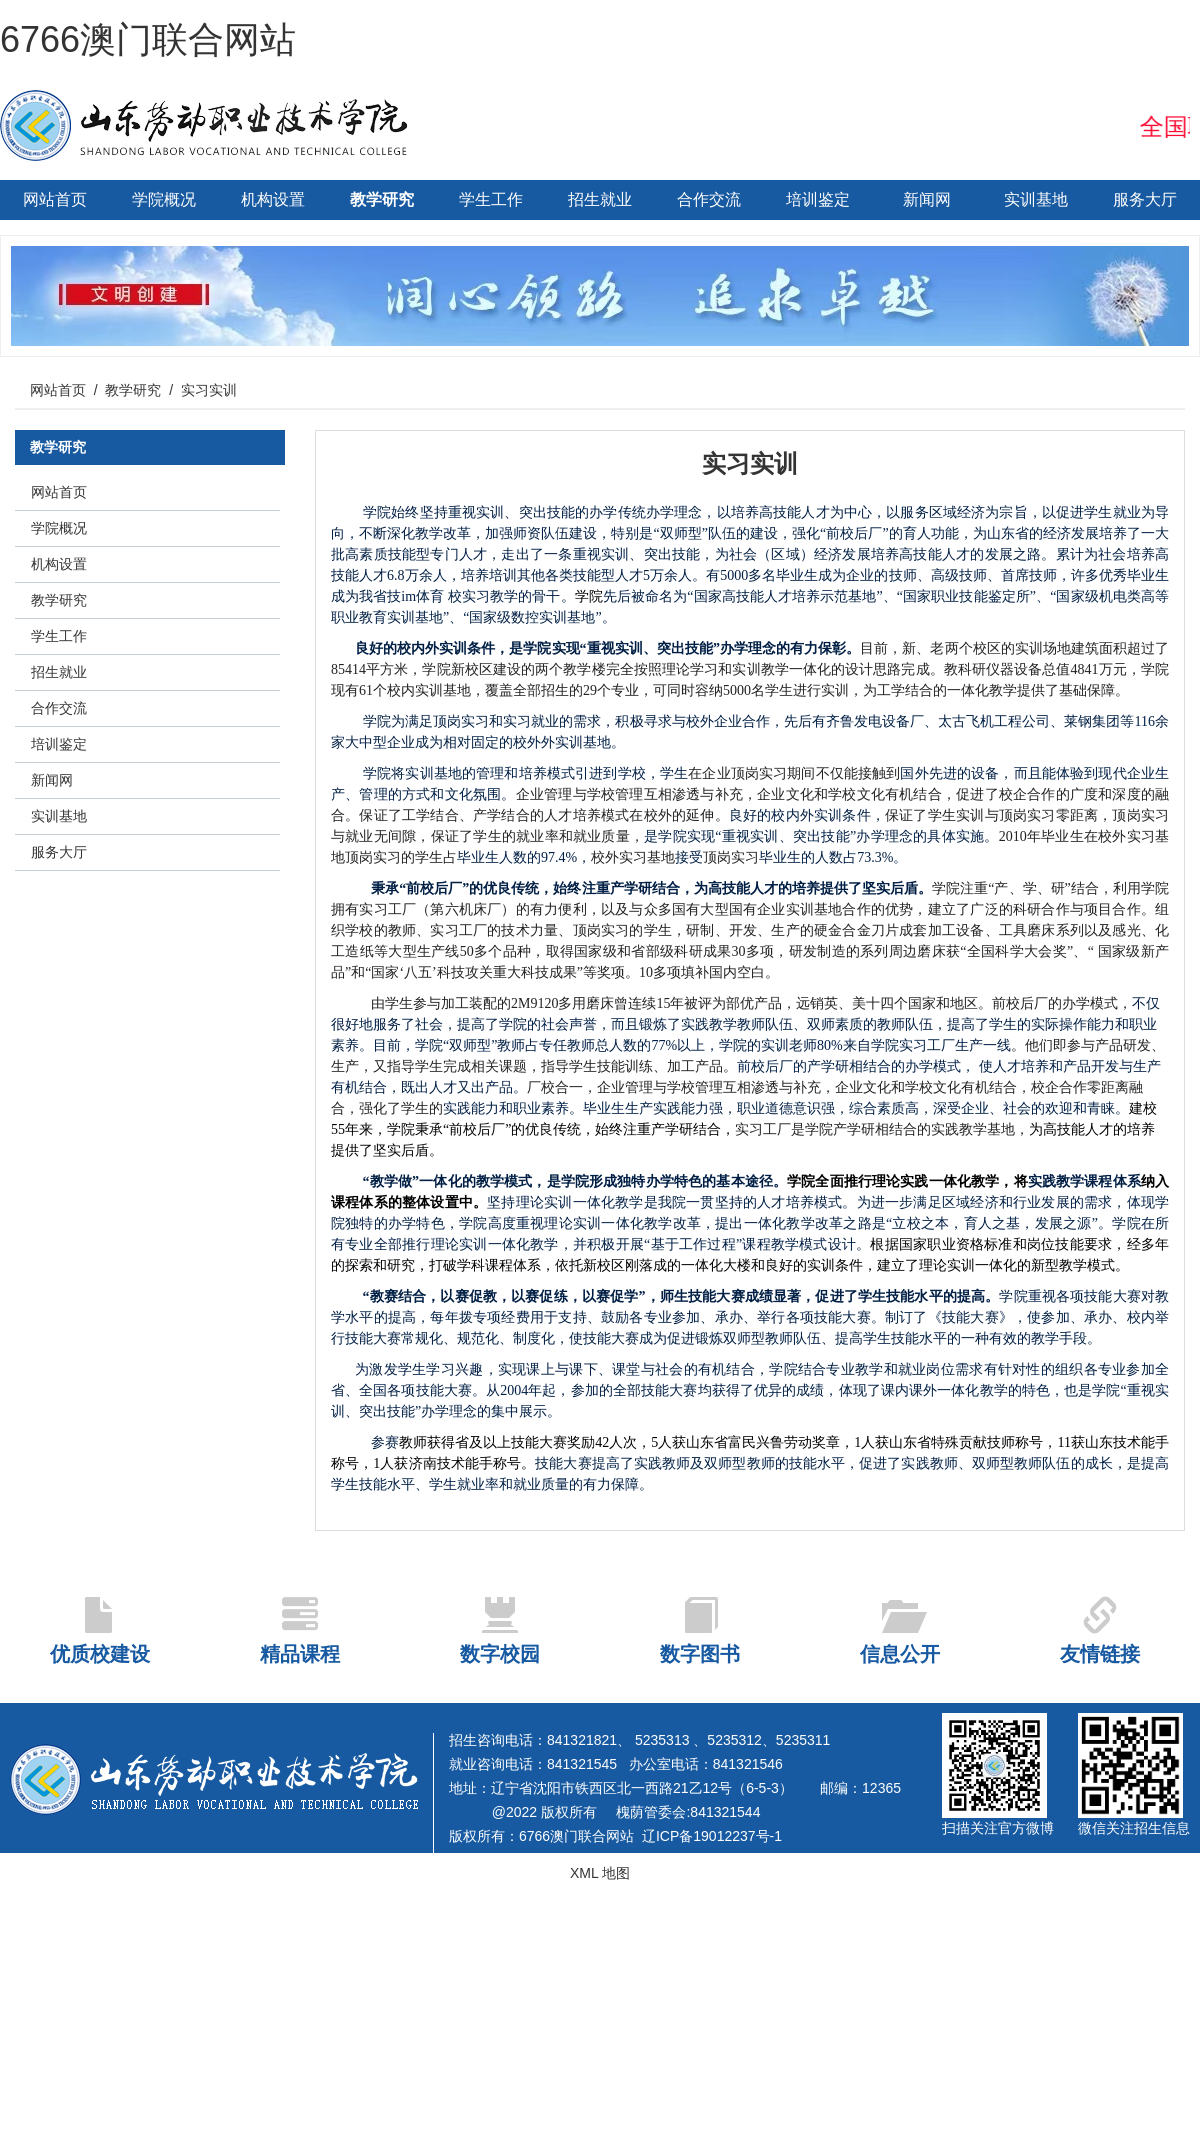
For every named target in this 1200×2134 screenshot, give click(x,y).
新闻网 (927, 199)
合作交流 (709, 199)
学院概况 (164, 199)
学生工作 (491, 199)
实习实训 (209, 390)
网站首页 (55, 199)
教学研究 (382, 199)
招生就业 (600, 199)
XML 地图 (600, 1873)
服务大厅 (1145, 199)
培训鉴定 (818, 199)
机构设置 (273, 199)
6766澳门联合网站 (148, 39)
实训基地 (1036, 199)
